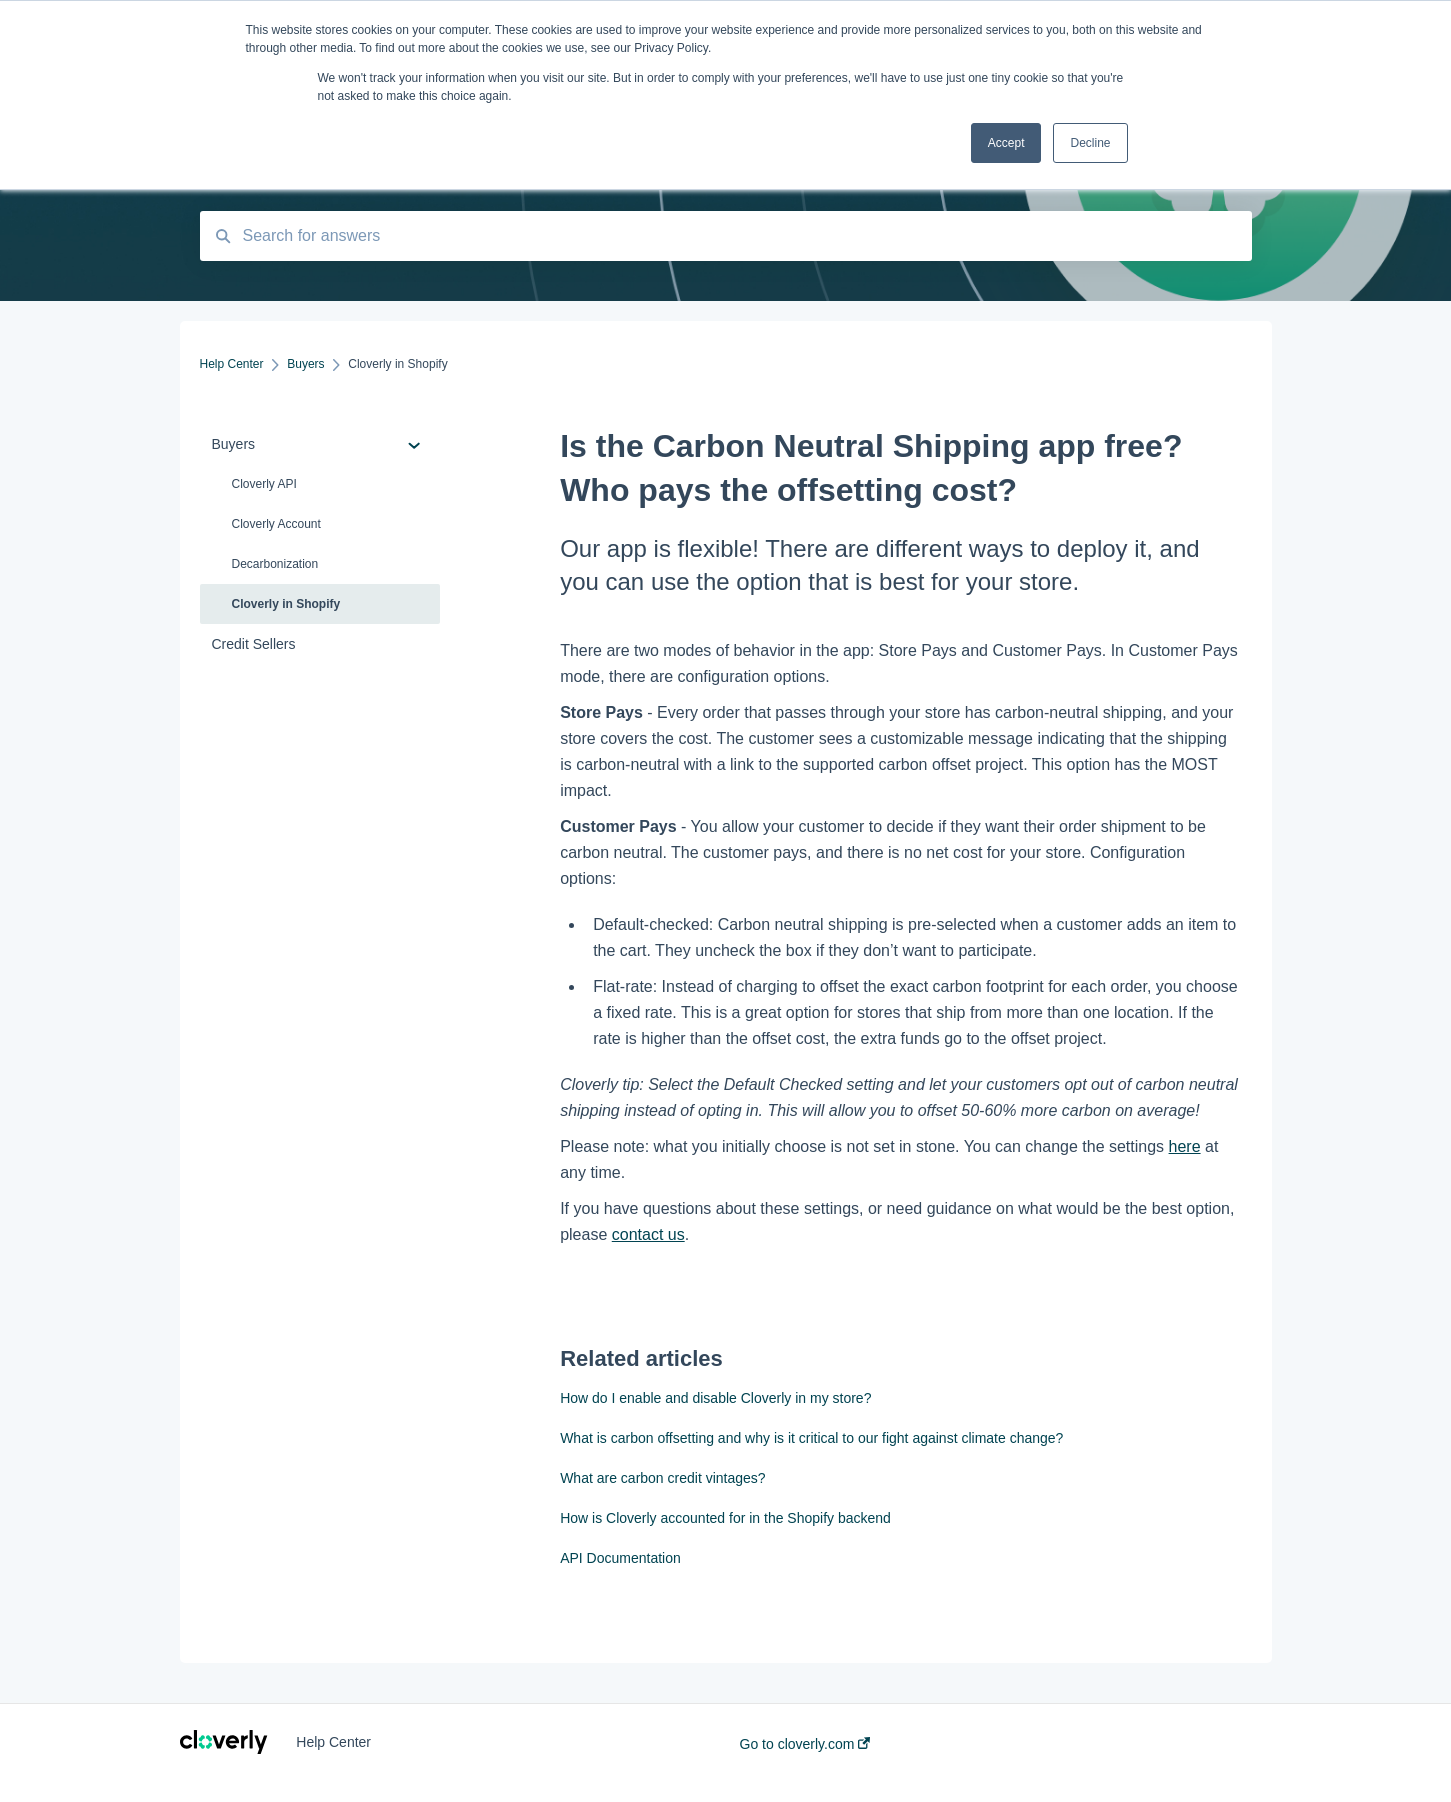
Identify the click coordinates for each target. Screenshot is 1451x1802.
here (1185, 1146)
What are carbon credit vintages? (662, 1478)
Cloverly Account (276, 524)
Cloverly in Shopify (286, 604)
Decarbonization (275, 564)
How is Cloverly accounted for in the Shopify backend (725, 1518)
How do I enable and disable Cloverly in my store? (715, 1398)
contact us (648, 1234)
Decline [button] (1090, 143)
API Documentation (620, 1558)
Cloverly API (264, 484)
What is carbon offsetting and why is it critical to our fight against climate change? (811, 1438)
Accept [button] (1006, 143)
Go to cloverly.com (805, 1744)
